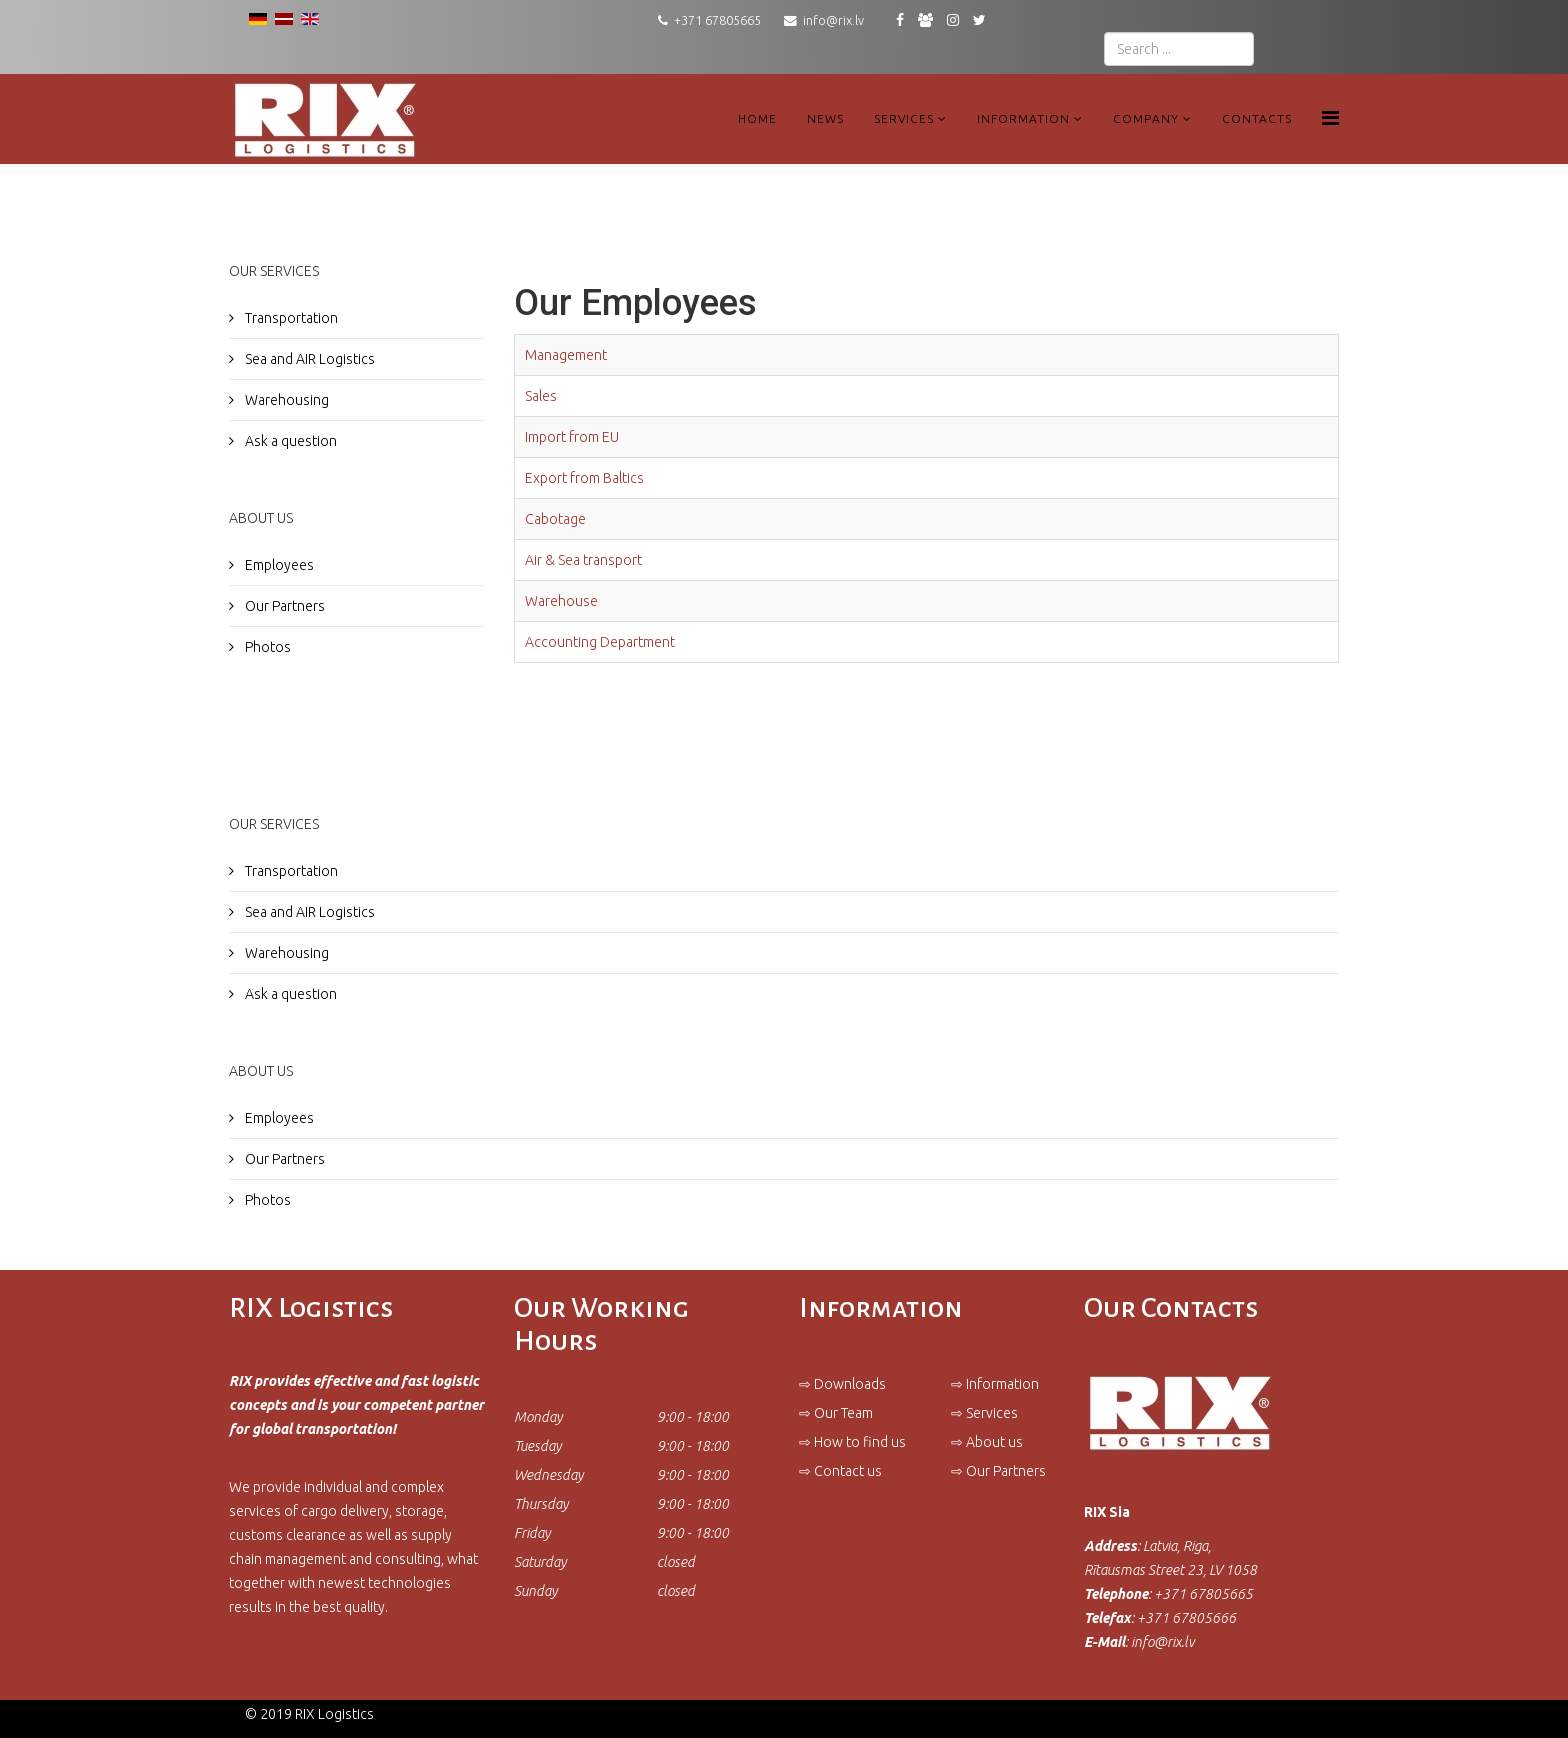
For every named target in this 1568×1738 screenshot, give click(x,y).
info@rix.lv (833, 20)
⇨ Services (984, 1413)
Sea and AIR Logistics (308, 359)
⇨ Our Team (836, 1413)
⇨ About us (987, 1442)
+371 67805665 (717, 20)
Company (1146, 118)
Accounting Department (600, 642)
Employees (278, 565)
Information (1023, 118)
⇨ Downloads (842, 1384)
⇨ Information (995, 1384)
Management (566, 355)
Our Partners (283, 606)
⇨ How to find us (852, 1442)
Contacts (1257, 118)
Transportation (290, 318)
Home (757, 118)
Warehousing (285, 400)
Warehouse (561, 601)
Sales (541, 396)
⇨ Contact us (840, 1471)
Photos (266, 647)
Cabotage (555, 519)
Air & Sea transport (583, 560)
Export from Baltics (584, 478)
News (825, 118)
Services (904, 118)
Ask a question (289, 441)
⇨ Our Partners (998, 1471)
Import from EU (572, 437)
